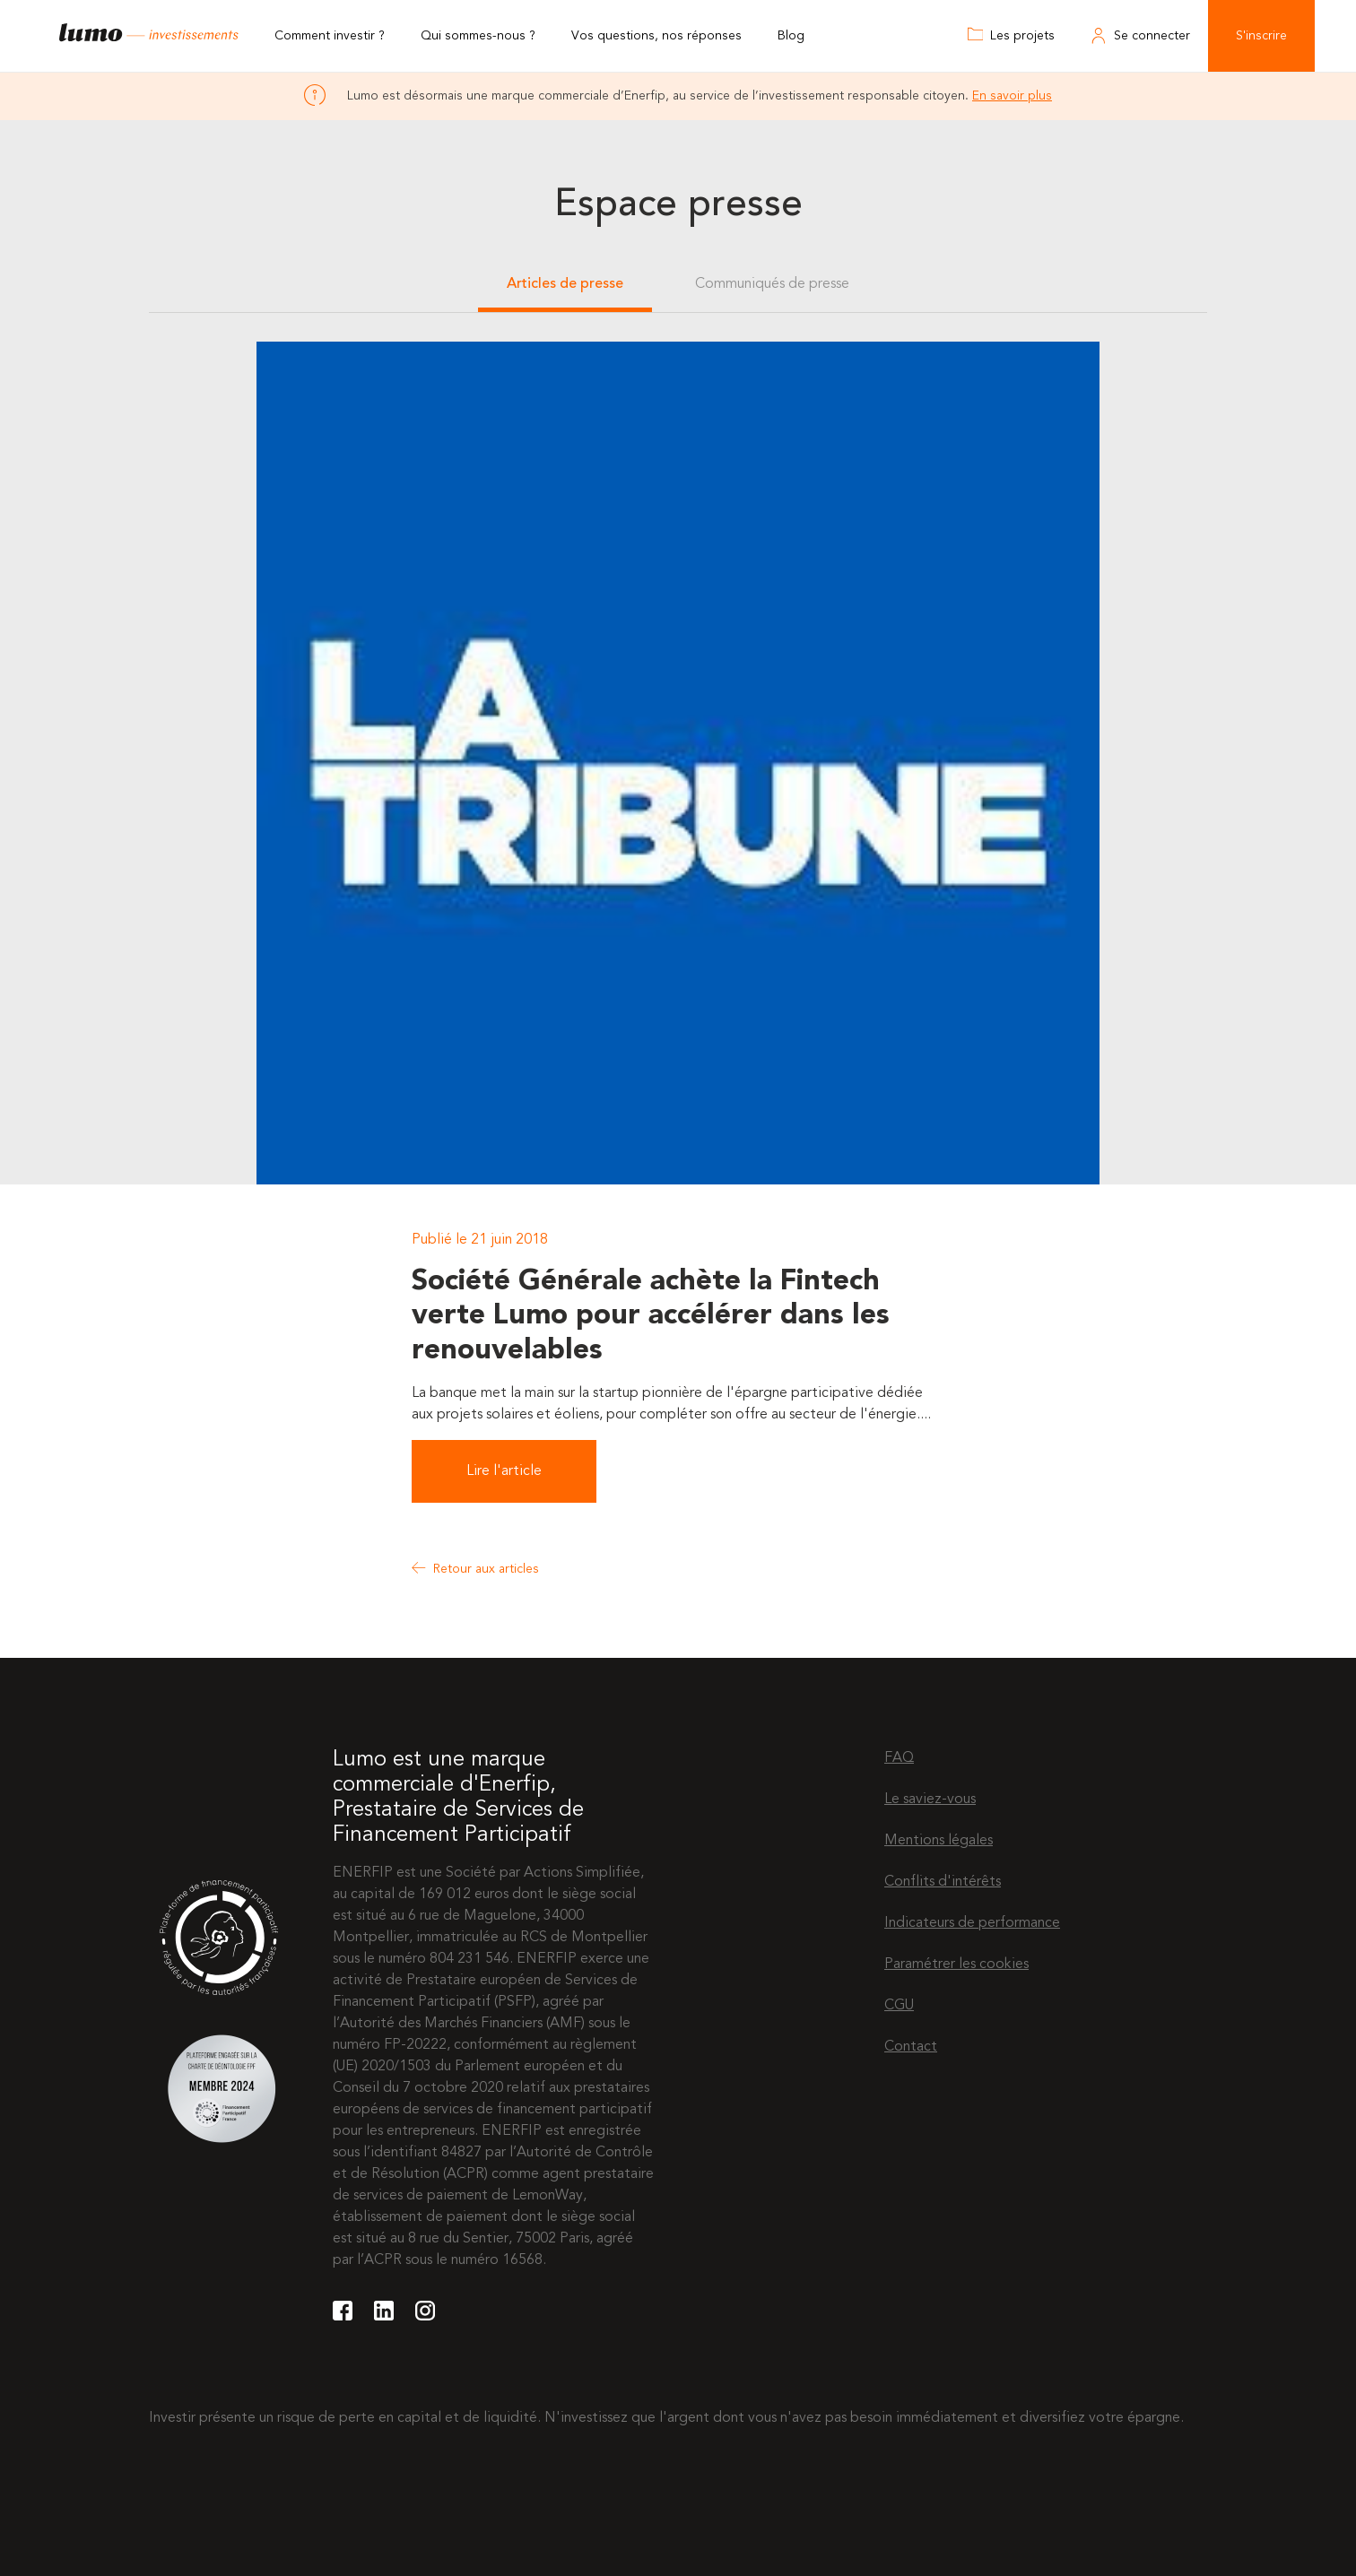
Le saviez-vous (930, 1799)
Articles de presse (565, 284)
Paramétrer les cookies (956, 1964)
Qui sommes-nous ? (478, 36)
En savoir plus (1012, 96)
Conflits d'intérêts (942, 1882)
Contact (910, 2047)
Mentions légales (938, 1841)
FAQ (899, 1758)
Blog (791, 36)
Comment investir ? (329, 36)
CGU (899, 2006)
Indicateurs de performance (972, 1923)
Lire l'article (504, 1471)
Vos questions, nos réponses (656, 36)
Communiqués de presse (772, 284)
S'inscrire (1261, 36)
